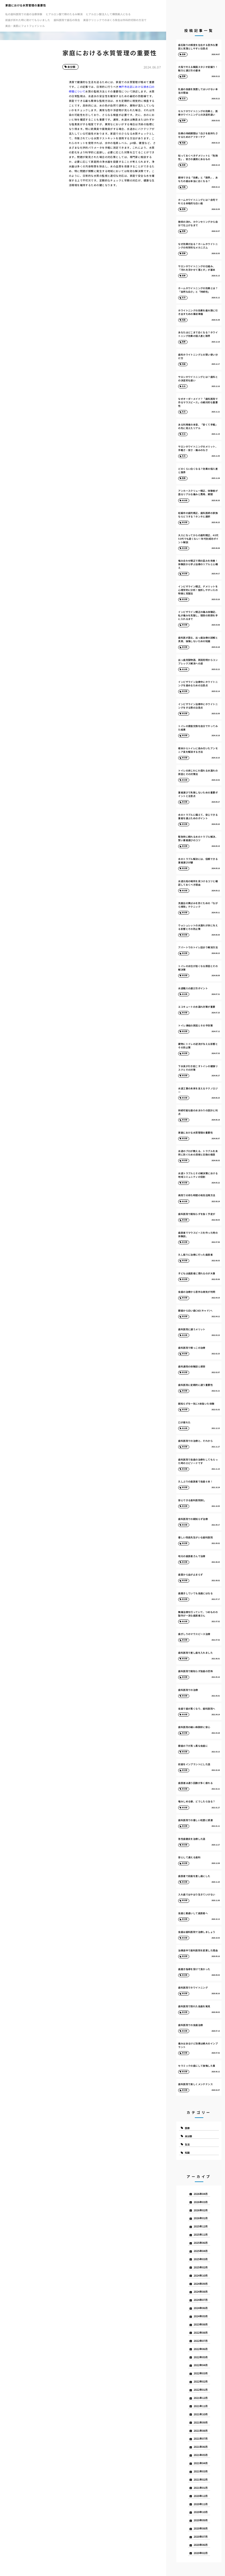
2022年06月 (201, 2349)
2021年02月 (201, 2479)
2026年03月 (201, 2202)
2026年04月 (201, 2194)
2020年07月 (201, 2537)
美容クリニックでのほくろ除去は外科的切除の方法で (114, 20)
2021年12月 (201, 2398)
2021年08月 (201, 2431)
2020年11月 (201, 2504)
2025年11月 (201, 2234)
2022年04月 (201, 2365)
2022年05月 (201, 2357)
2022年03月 (201, 2373)
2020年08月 (201, 2528)
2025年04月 (201, 2251)
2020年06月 (201, 2545)
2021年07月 (201, 2438)
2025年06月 (201, 2243)
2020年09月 (201, 2520)
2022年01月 (201, 2390)
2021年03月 (201, 2471)
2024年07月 (201, 2300)
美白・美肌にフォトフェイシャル (25, 26)
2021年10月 (201, 2414)
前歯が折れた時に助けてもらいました (27, 20)
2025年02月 (201, 2267)
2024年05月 (201, 2316)
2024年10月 (201, 2275)
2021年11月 (201, 2406)
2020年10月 (201, 2512)
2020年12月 (201, 2496)
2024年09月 (201, 2284)
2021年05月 (201, 2455)
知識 (187, 2152)
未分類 (71, 67)
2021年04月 (201, 2463)
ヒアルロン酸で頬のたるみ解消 (64, 14)
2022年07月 (201, 2341)
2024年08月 (201, 2292)
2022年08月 (201, 2333)
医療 (187, 2128)
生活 (187, 2144)
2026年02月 (201, 2210)
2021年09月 (201, 2422)
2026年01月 (201, 2218)
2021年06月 (201, 2447)
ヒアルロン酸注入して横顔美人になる (108, 14)
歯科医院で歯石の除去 (67, 20)
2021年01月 (201, 2488)
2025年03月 (201, 2259)
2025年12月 (201, 2226)
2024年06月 (201, 2308)
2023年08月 (201, 2324)
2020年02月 (201, 2553)
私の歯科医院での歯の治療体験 (23, 14)
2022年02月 (201, 2381)
